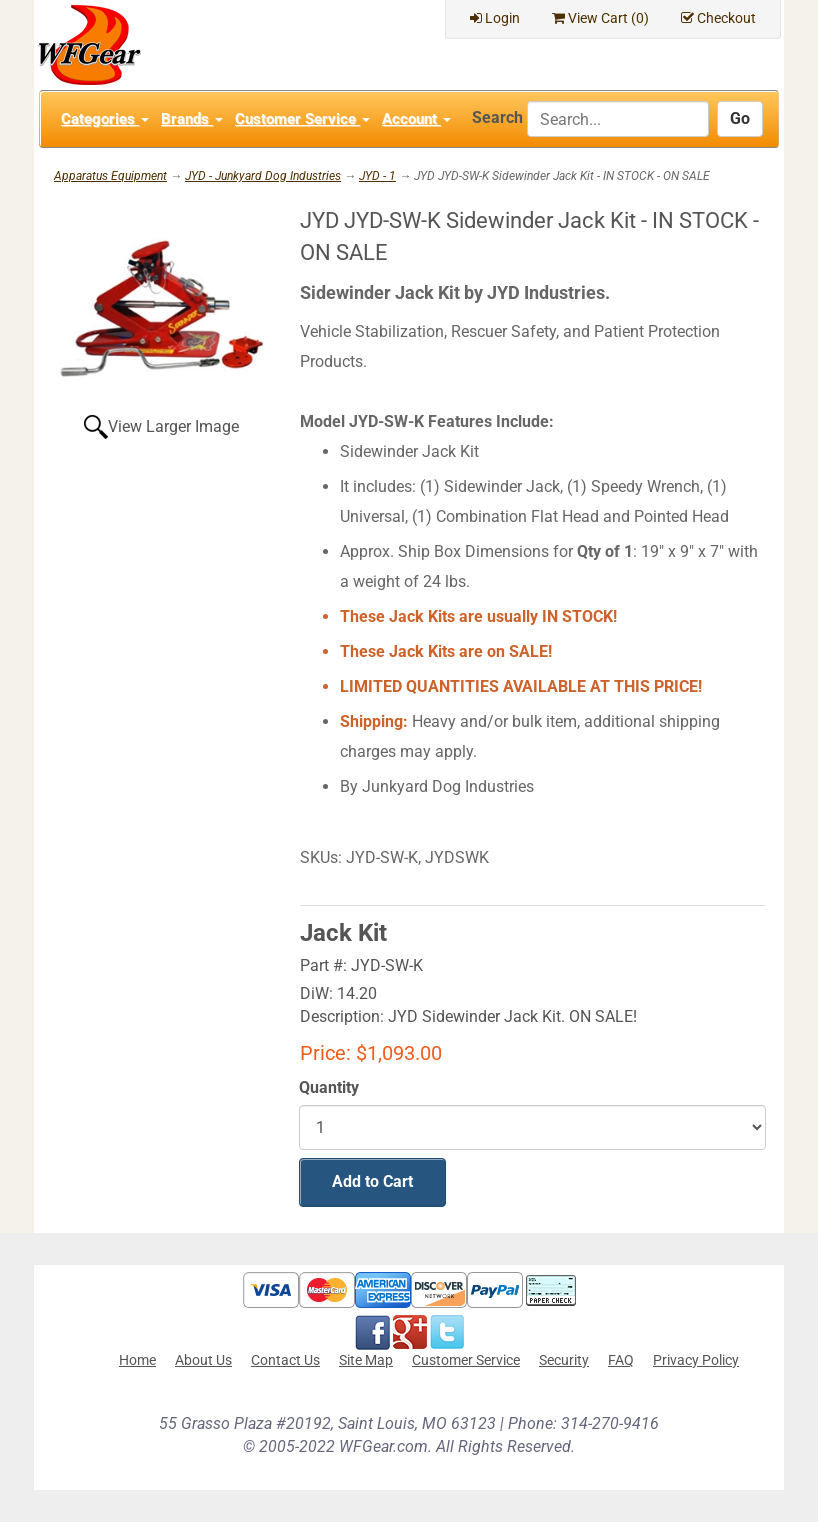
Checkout (718, 18)
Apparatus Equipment (110, 176)
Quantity (329, 1087)
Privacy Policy (696, 1360)
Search (497, 117)
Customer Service (302, 119)
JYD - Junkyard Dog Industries (263, 176)
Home (137, 1360)
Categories (105, 119)
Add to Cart (372, 1181)
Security (564, 1360)
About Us (203, 1360)
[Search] (618, 119)
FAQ (621, 1360)
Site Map (366, 1360)
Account (416, 119)
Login (495, 18)
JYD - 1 (377, 176)
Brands (192, 119)
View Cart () (600, 18)
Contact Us (285, 1360)
